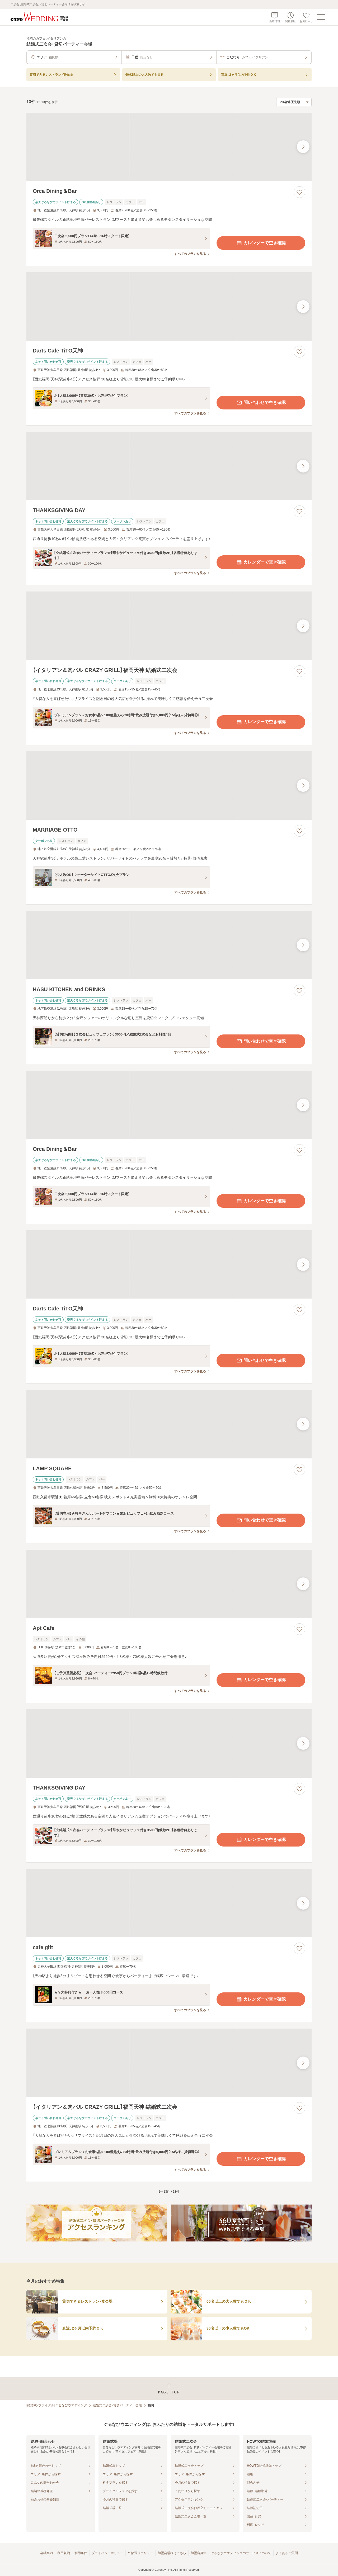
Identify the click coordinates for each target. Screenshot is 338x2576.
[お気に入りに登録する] (299, 192)
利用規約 (63, 2553)
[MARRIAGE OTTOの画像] (169, 785)
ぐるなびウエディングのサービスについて (241, 2553)
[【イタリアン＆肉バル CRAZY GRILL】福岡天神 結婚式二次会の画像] (169, 625)
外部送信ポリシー (140, 2553)
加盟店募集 (198, 2553)
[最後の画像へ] (303, 146)
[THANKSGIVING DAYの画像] (169, 466)
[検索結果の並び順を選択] (294, 102)
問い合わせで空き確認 (261, 402)
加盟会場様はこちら (172, 2553)
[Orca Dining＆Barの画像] (169, 147)
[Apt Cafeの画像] (169, 1584)
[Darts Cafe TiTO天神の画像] (169, 306)
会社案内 (46, 2553)
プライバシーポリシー (107, 2553)
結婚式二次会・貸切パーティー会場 (117, 2405)
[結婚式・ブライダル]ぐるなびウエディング (56, 2405)
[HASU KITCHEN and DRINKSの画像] (169, 945)
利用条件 (80, 2553)
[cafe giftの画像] (169, 1903)
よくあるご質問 (287, 2553)
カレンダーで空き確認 (261, 243)
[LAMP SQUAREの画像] (169, 1424)
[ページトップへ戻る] (169, 2388)
